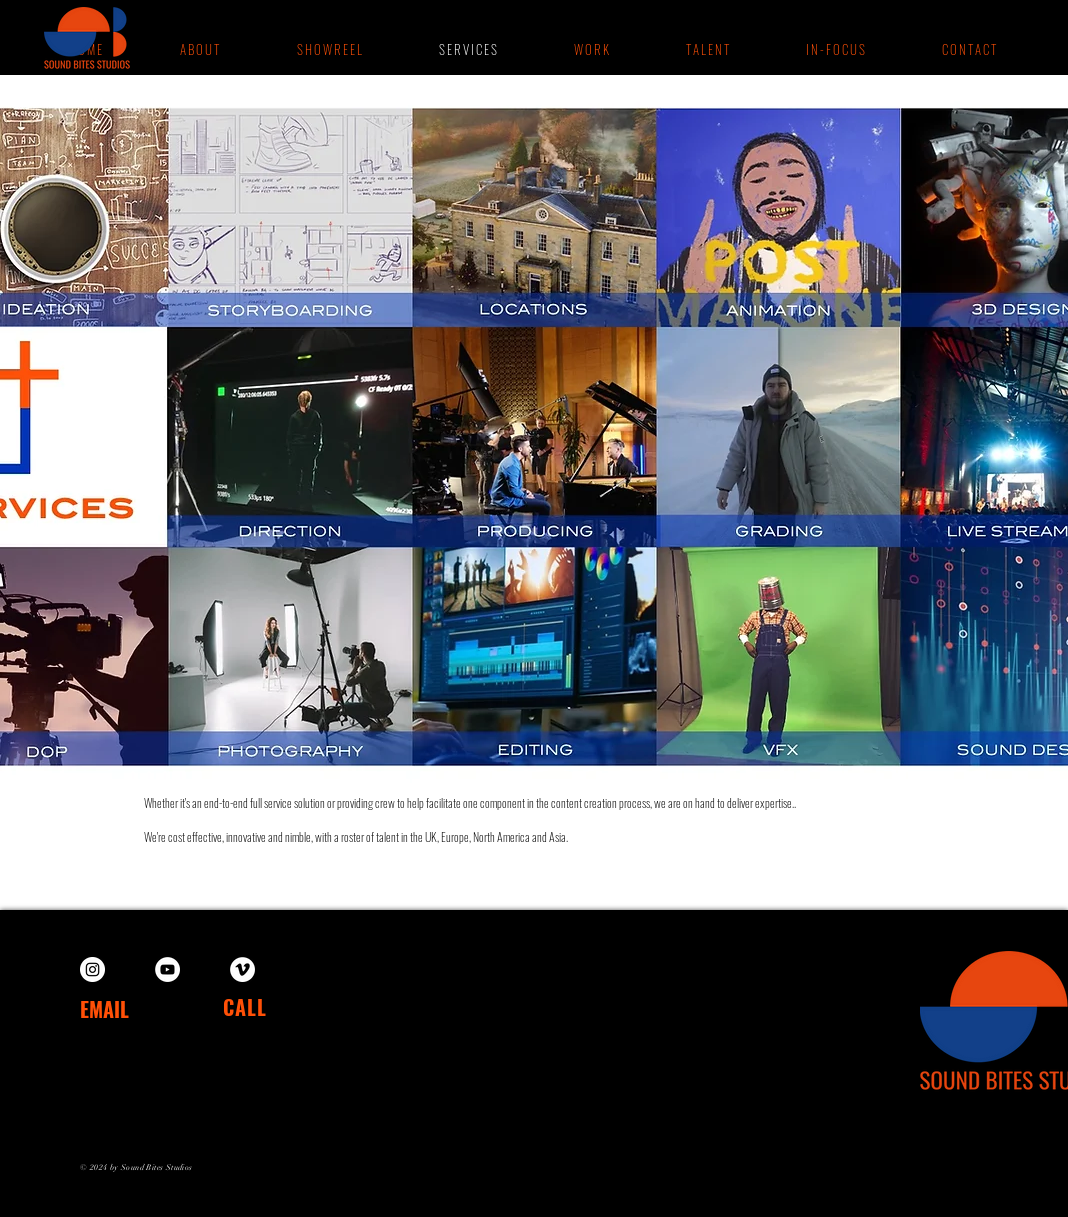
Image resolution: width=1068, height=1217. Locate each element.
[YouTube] (167, 969)
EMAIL (104, 1009)
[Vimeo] (242, 969)
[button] (591, 49)
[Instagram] (92, 969)
